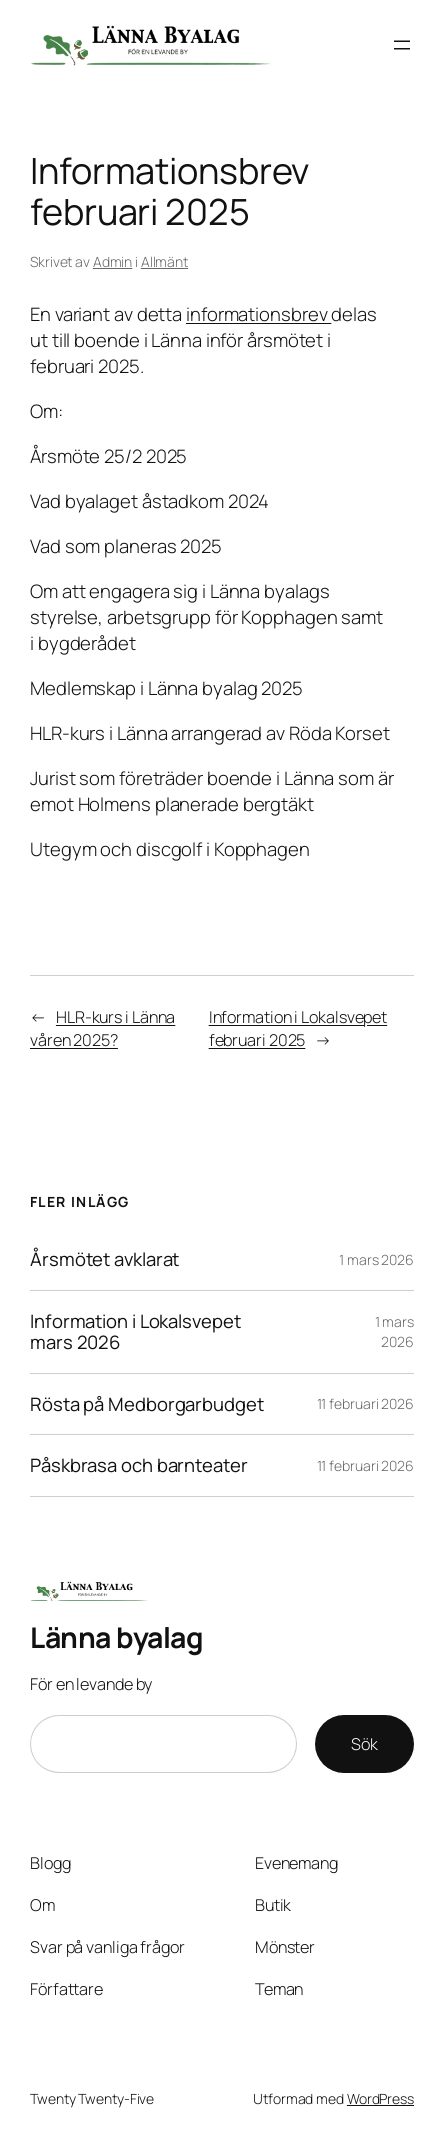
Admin (113, 261)
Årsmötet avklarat (104, 1259)
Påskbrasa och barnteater (139, 1465)
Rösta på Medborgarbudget (147, 1404)
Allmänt (164, 261)
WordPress (380, 2098)
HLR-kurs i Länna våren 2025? (102, 1028)
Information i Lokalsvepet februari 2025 (298, 1028)
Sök (364, 1744)
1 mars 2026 (376, 1259)
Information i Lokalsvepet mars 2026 (135, 1332)
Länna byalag (116, 1637)
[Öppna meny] (402, 45)
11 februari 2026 (365, 1403)
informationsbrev (258, 314)
